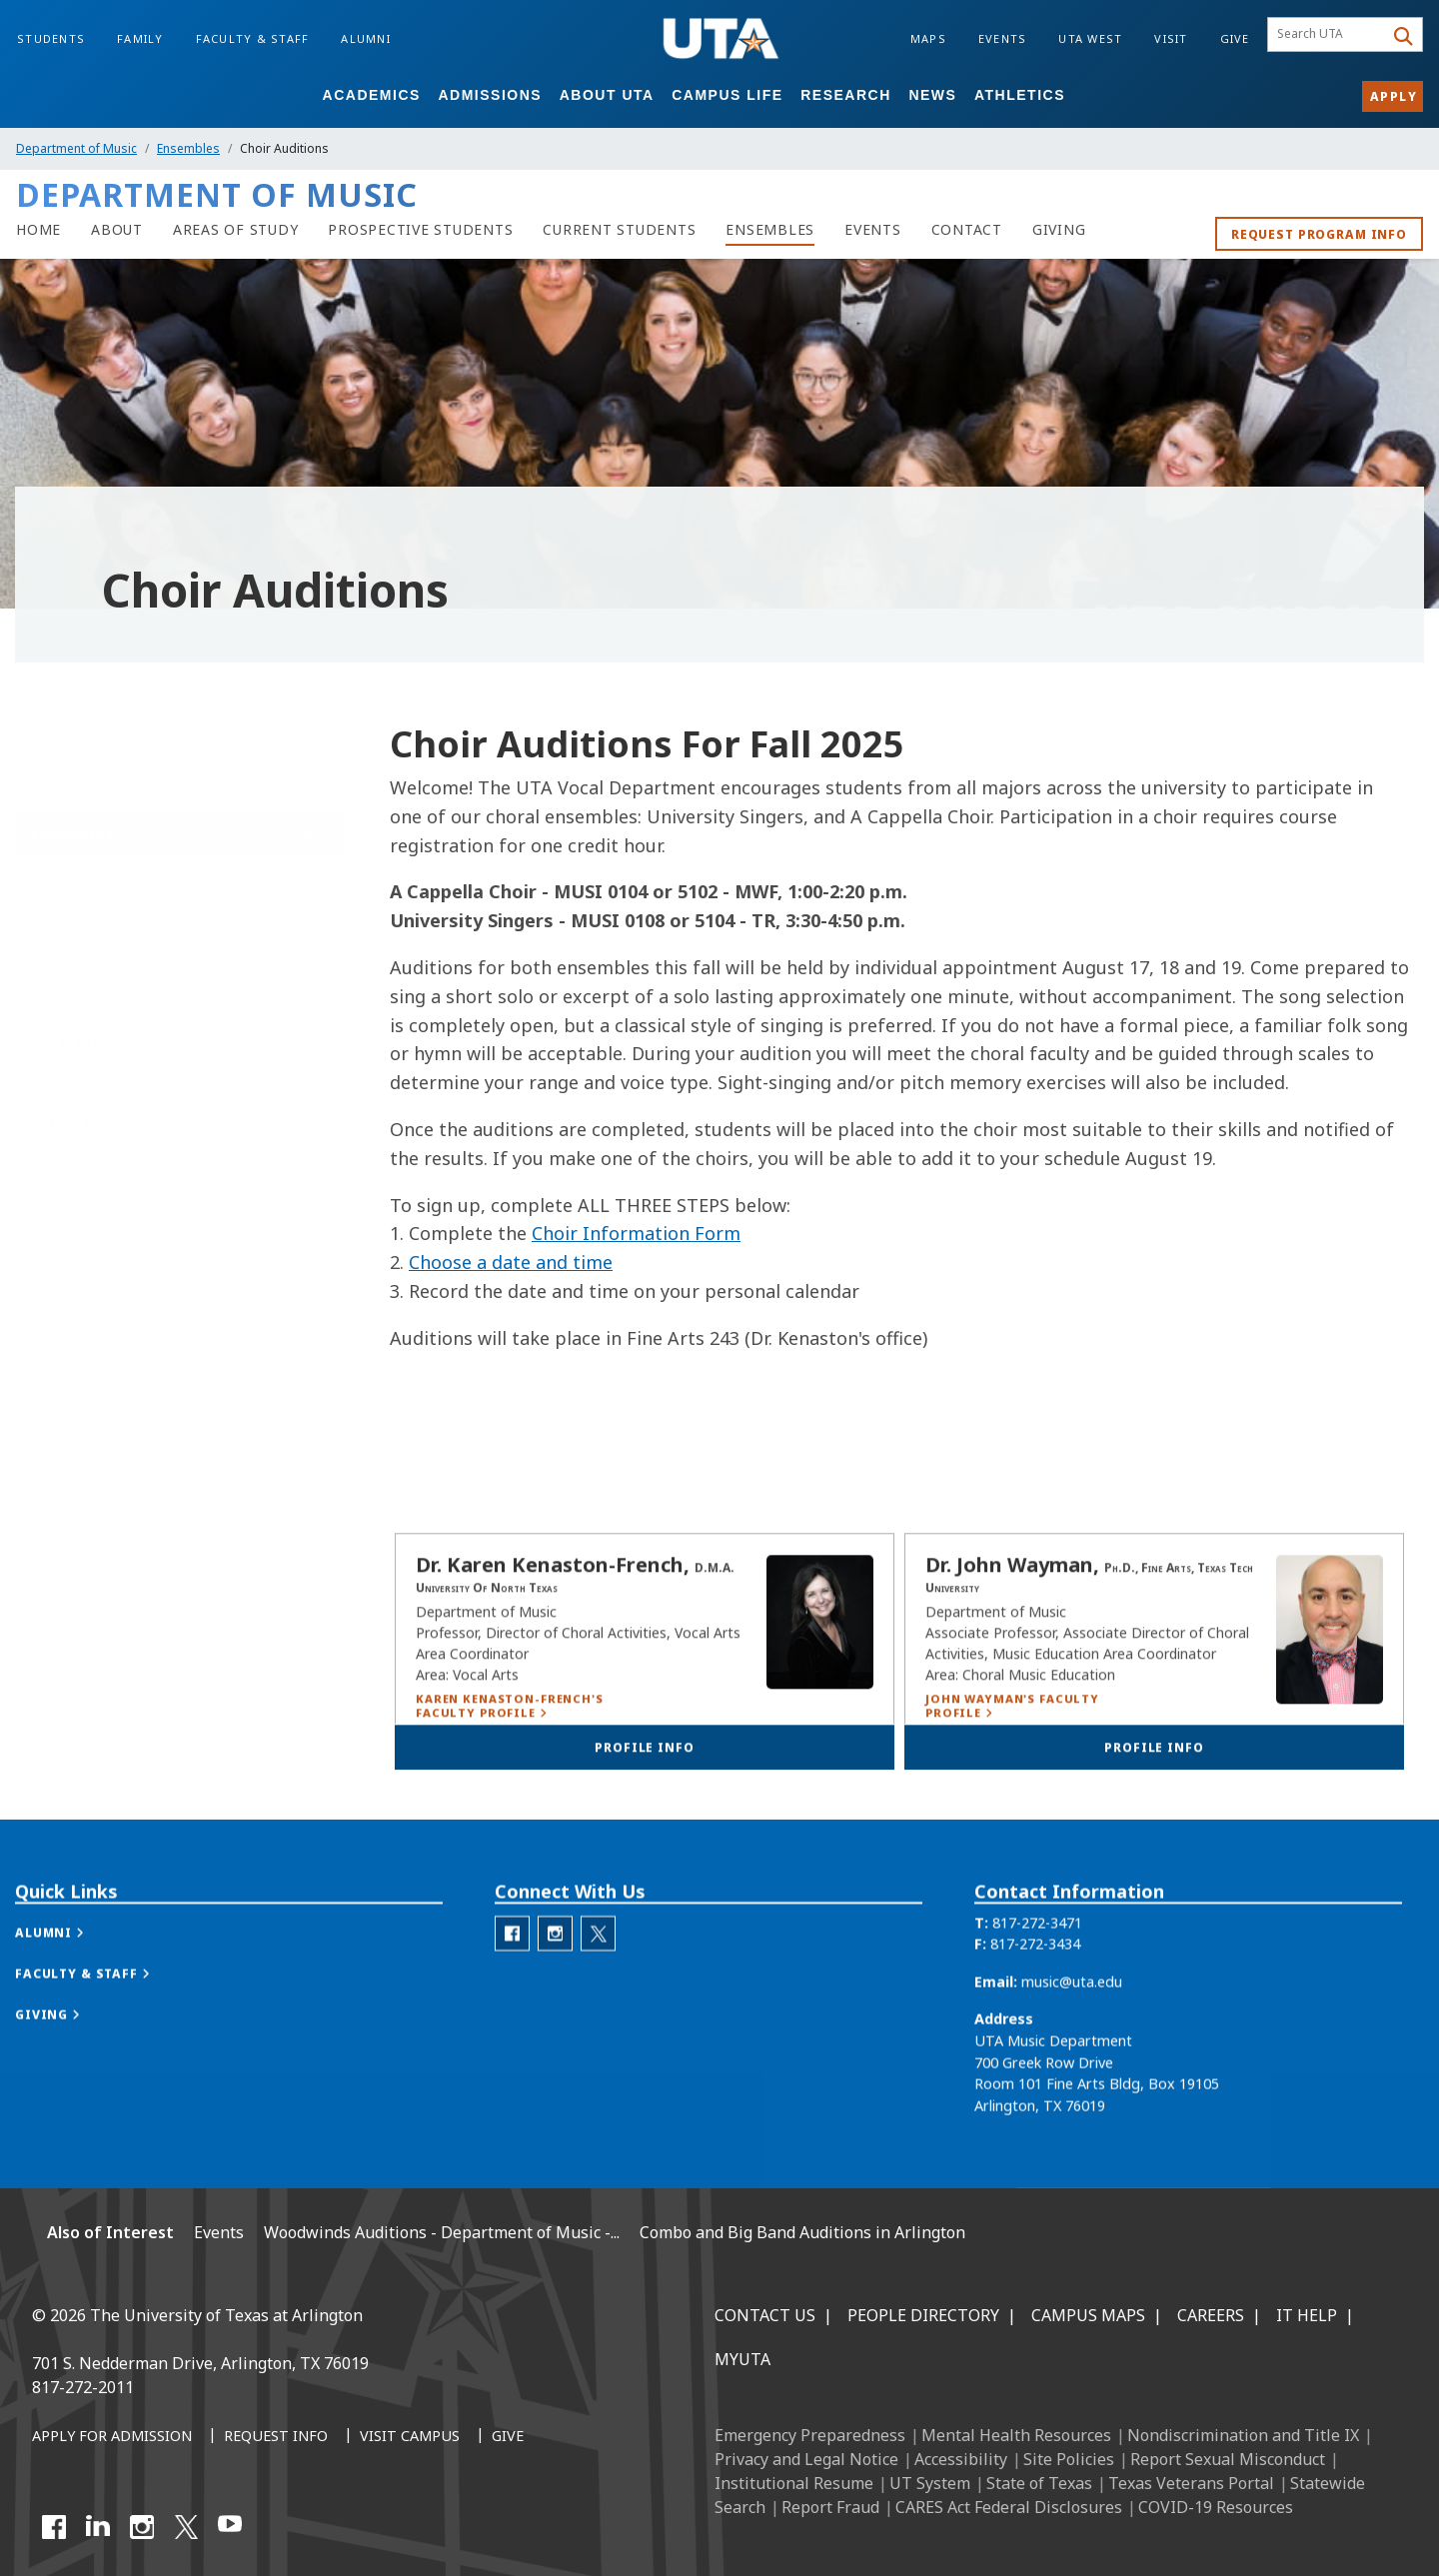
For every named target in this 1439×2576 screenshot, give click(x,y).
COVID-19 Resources (1215, 2507)
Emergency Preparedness (810, 2435)
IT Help (1306, 2315)
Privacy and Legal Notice (806, 2459)
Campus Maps (1088, 2315)
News (932, 95)
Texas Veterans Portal (1191, 2483)
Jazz (44, 918)
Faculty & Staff (253, 38)
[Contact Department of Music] (966, 230)
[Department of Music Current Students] (619, 230)
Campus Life (727, 95)
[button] (70, 1998)
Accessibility (960, 2459)
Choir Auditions (98, 1118)
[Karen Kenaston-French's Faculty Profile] (521, 1753)
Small (49, 998)
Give (1235, 38)
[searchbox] (1328, 35)
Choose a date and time (511, 1262)
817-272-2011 (83, 2387)
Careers (1210, 2315)
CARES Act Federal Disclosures (1008, 2507)
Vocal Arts (69, 1036)
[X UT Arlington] (186, 2527)
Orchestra (64, 958)
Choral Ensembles (101, 1076)
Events (1002, 38)
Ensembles (188, 148)
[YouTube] (230, 2527)
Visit (1170, 38)
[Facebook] (54, 2527)
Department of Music (76, 148)
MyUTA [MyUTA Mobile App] (742, 2359)
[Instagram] (142, 2527)
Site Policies (1068, 2459)
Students (51, 38)
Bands (52, 880)
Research (845, 95)
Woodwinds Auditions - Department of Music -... (442, 2232)
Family (140, 38)
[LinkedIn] (98, 2527)
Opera (61, 1160)
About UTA (607, 95)
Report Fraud (830, 2507)
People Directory (923, 2315)
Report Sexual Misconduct (1227, 2459)
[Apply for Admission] (112, 2437)
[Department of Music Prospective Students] (420, 230)
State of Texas (1039, 2483)
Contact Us (765, 2315)
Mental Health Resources (1016, 2435)
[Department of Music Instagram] (555, 2000)
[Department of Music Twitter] (598, 2000)
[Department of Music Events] (872, 230)
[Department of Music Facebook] (512, 2000)
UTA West (1090, 38)
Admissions (490, 95)
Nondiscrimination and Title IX (1243, 2435)
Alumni (366, 38)
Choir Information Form (636, 1233)
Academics (372, 95)
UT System (929, 2483)
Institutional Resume (794, 2483)
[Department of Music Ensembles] (769, 230)
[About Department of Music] (117, 230)
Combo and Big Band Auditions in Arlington (802, 2232)
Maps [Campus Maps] (928, 38)
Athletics (1019, 95)
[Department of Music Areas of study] (236, 230)
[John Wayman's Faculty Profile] (1030, 1753)
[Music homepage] (38, 230)
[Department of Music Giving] (1059, 230)
